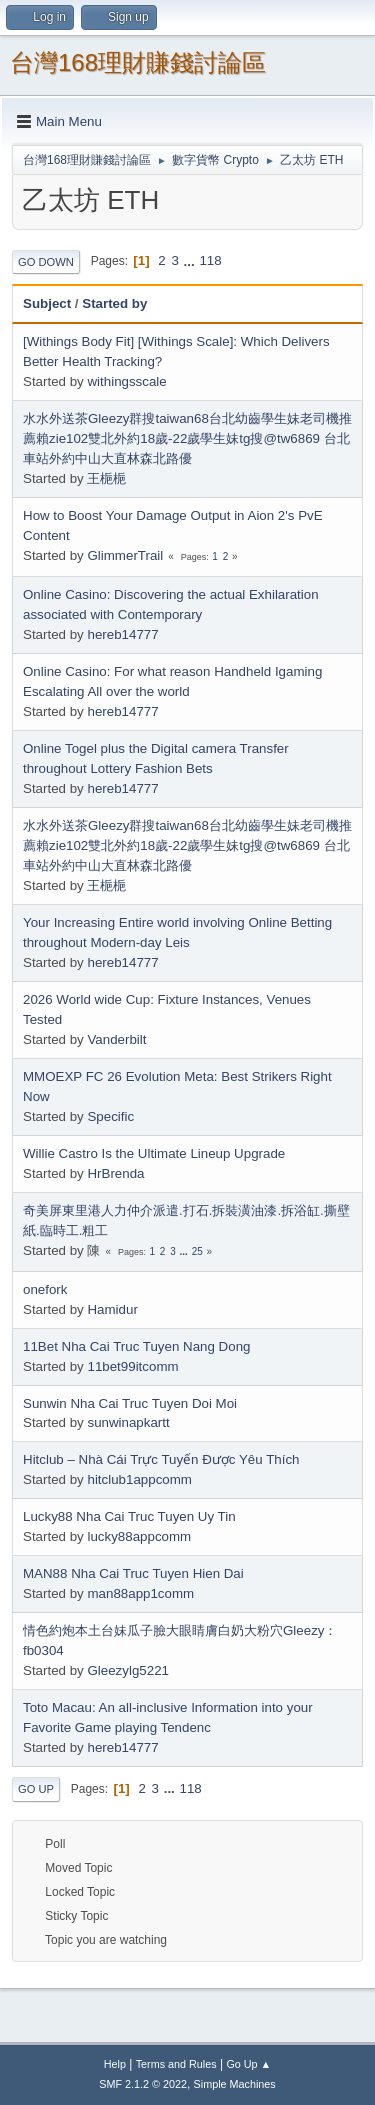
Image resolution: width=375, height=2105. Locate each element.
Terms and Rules (176, 2064)
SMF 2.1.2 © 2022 (143, 2084)
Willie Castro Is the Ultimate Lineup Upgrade (154, 1153)
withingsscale (126, 381)
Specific (110, 1116)
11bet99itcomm (132, 1366)
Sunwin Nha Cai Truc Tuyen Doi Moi (130, 1403)
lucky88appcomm (139, 1536)
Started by (114, 303)
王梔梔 (106, 478)
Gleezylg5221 (128, 1670)
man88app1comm (140, 1593)
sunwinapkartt (128, 1422)
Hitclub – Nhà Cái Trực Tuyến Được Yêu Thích (161, 1459)
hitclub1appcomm (139, 1479)
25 (197, 1251)
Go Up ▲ (248, 2064)
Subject (47, 303)
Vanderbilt (116, 1039)
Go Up (36, 1789)
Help (115, 2064)
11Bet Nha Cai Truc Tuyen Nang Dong (136, 1346)
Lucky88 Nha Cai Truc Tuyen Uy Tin (129, 1516)
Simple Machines (235, 2084)
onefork (45, 1289)
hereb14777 (122, 634)
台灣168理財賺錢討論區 (138, 62)
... (191, 260)
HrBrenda (115, 1173)
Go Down (46, 262)
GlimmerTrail (125, 555)
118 (210, 260)
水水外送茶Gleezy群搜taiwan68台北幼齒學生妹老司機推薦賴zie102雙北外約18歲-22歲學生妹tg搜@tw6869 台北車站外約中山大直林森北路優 (187, 438)
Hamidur (112, 1309)
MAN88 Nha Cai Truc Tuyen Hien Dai (133, 1573)
